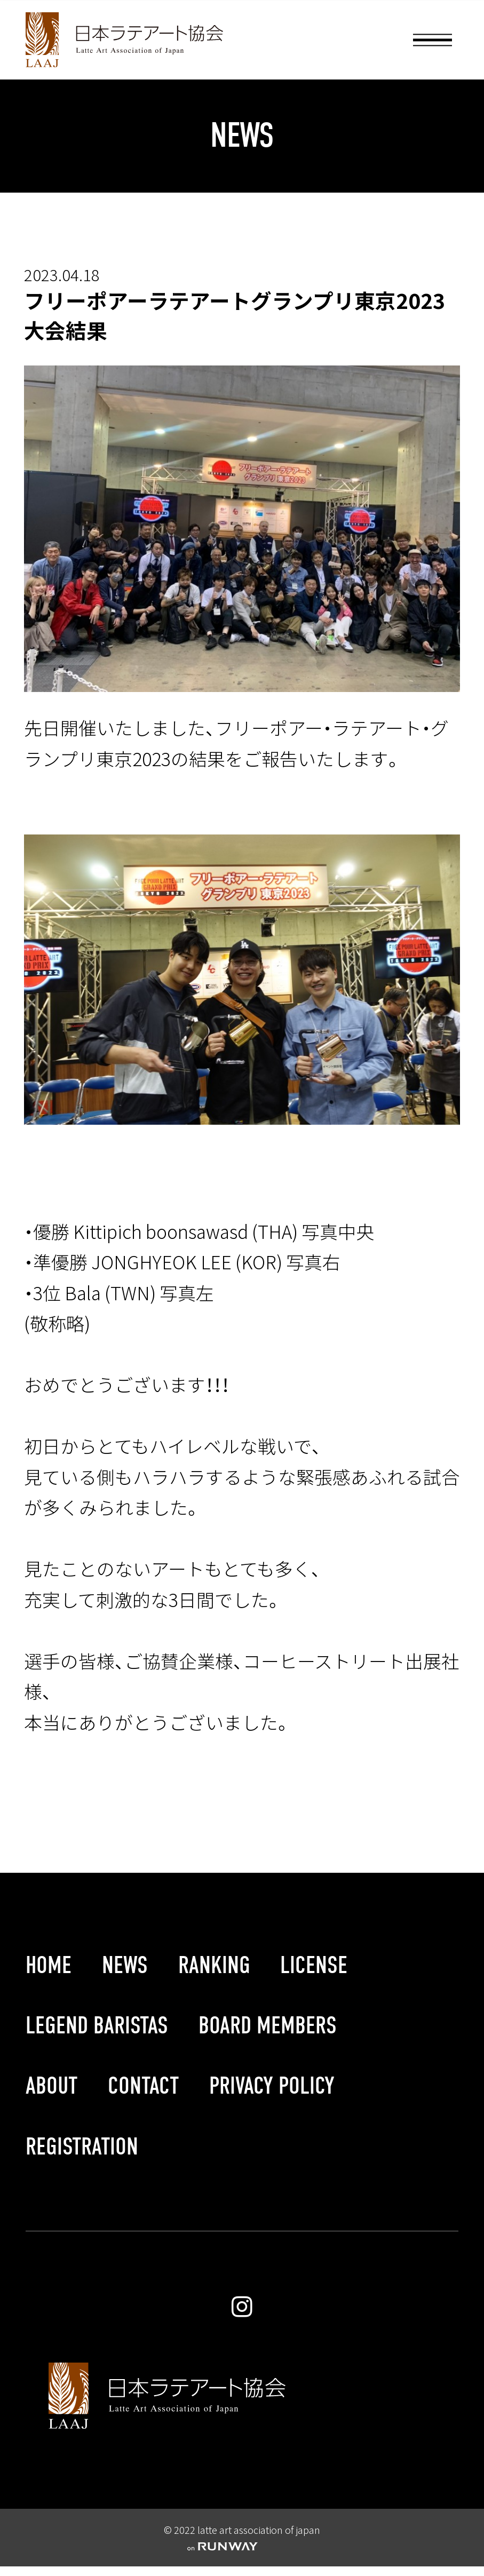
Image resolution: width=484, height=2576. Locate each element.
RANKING (214, 1965)
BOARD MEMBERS (268, 2026)
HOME (49, 1965)
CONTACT (143, 2086)
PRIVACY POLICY (272, 2086)
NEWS (125, 1965)
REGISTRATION (82, 2147)
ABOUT (51, 2086)
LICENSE (313, 1965)
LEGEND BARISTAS (97, 2026)
